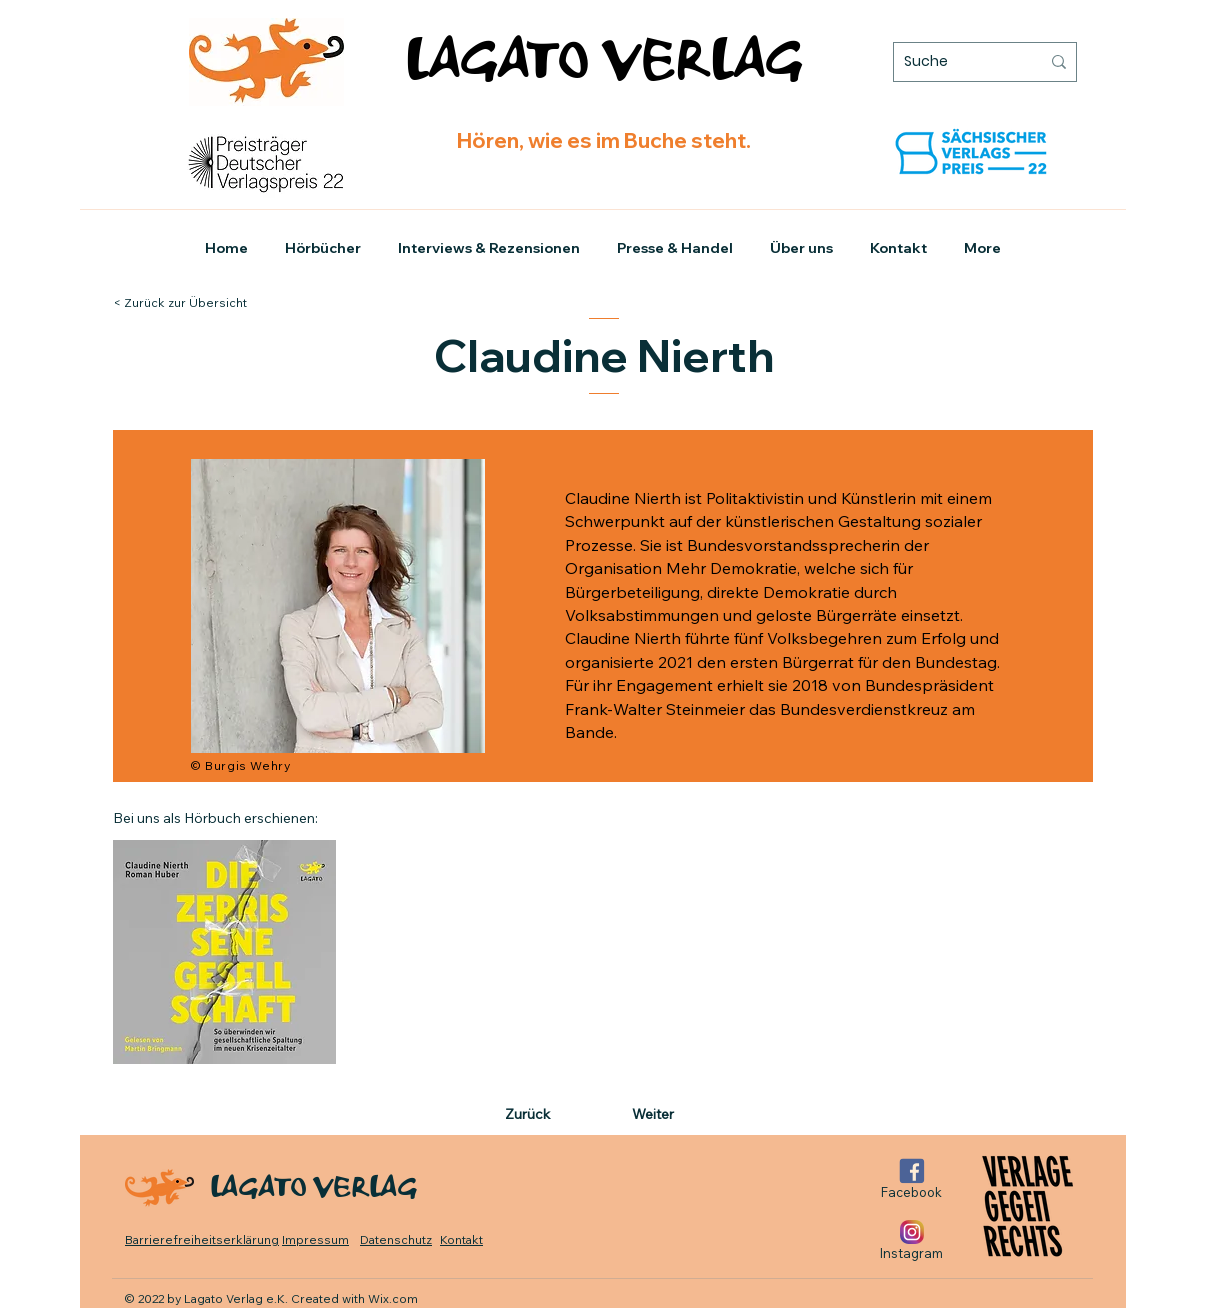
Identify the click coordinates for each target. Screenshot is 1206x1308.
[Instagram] (911, 1240)
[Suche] (957, 62)
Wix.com (393, 1298)
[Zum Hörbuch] (224, 952)
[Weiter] (649, 1115)
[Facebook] (911, 1179)
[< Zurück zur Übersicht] (199, 303)
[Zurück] (545, 1115)
